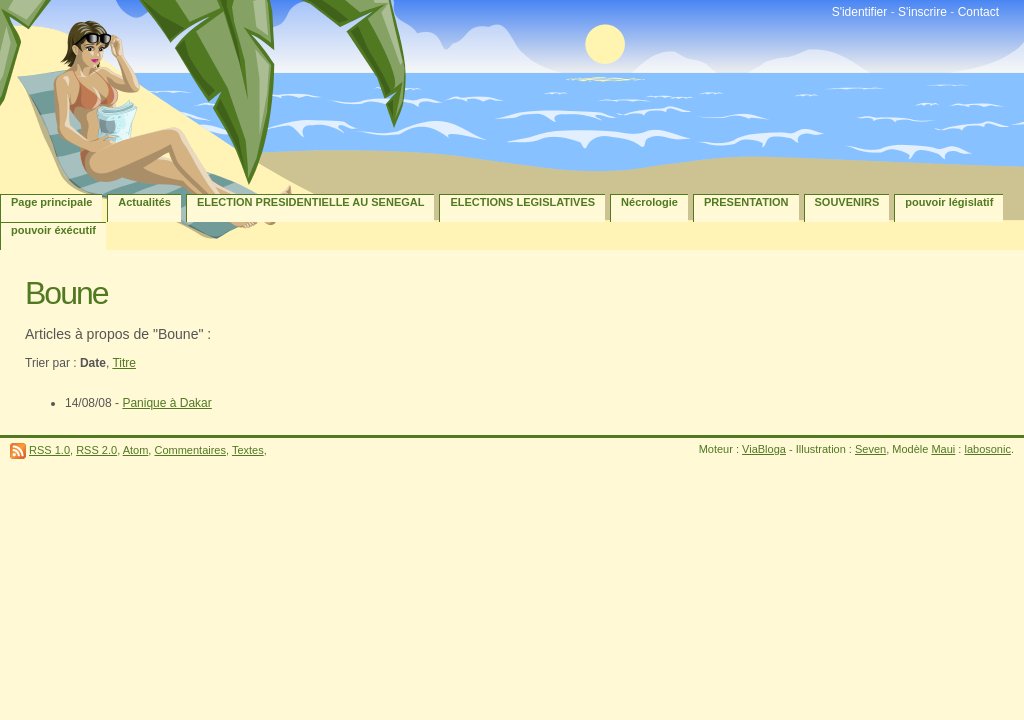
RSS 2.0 (96, 450)
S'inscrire (922, 12)
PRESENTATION (746, 202)
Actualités (144, 202)
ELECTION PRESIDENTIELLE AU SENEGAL (311, 202)
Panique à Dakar (166, 403)
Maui (943, 449)
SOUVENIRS (847, 202)
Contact (978, 12)
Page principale (51, 202)
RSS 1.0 (49, 450)
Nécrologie (649, 202)
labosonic (987, 449)
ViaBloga (764, 449)
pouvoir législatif (949, 202)
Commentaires (190, 450)
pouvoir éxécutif (53, 230)
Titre (124, 363)
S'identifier (860, 12)
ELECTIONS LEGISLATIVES (522, 202)
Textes (248, 450)
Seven (870, 449)
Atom (136, 450)
